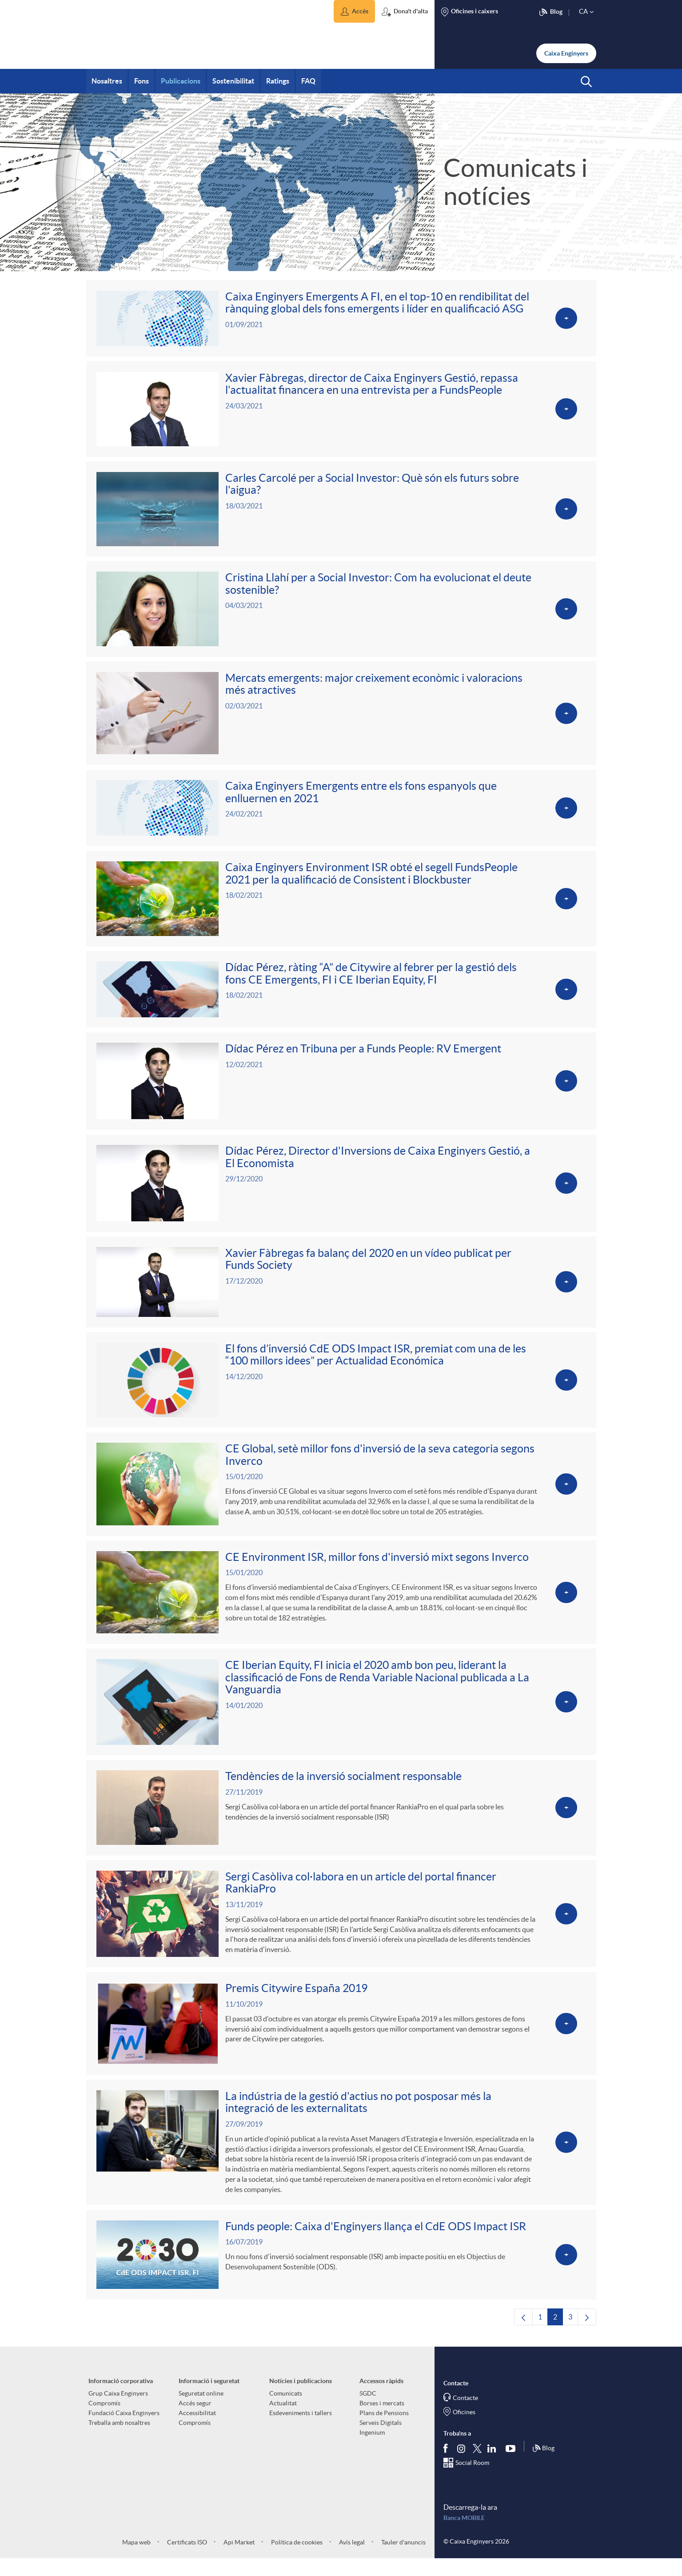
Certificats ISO (186, 2559)
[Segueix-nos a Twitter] (477, 2465)
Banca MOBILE (464, 2534)
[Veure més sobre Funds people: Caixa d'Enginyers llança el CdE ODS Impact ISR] (341, 2270)
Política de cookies (296, 2559)
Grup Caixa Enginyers (118, 2410)
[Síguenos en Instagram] (462, 2465)
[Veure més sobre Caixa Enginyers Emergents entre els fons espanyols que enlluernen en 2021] (341, 813)
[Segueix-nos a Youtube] (512, 2465)
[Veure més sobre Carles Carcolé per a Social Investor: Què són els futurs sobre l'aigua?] (341, 511)
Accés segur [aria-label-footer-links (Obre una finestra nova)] (195, 2420)
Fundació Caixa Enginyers (124, 2429)
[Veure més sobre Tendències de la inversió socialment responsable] (341, 1820)
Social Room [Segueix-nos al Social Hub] (472, 2479)
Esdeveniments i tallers (300, 2429)
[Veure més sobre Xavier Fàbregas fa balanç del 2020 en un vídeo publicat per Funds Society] (341, 1291)
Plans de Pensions (384, 2429)
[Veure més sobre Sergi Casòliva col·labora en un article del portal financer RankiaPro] (341, 1927)
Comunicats (285, 2410)
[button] (354, 11)
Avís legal (351, 2559)
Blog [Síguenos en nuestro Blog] (543, 2465)
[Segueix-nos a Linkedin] (493, 2465)
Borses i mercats (381, 2420)
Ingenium (372, 2449)
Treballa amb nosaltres (119, 2439)
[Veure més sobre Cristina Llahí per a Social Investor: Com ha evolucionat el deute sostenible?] (341, 612)
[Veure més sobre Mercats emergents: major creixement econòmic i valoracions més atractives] (341, 717)
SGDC (367, 2410)
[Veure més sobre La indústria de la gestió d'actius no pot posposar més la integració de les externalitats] (341, 2157)
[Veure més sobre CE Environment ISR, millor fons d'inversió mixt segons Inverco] (341, 1603)
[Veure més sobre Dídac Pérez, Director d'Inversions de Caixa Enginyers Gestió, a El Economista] (341, 1191)
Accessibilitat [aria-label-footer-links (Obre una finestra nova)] (197, 2429)
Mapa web (136, 2559)
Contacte (465, 2414)
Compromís (104, 2420)
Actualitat (283, 2420)
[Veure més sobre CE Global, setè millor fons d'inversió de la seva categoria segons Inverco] (341, 1494)
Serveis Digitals (380, 2439)
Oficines (464, 2428)
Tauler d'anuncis (403, 2559)
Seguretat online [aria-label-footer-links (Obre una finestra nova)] (201, 2410)
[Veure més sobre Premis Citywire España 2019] (341, 2038)
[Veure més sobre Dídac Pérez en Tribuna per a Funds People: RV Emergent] (341, 1088)
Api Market (238, 2559)
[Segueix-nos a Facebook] (447, 2465)
